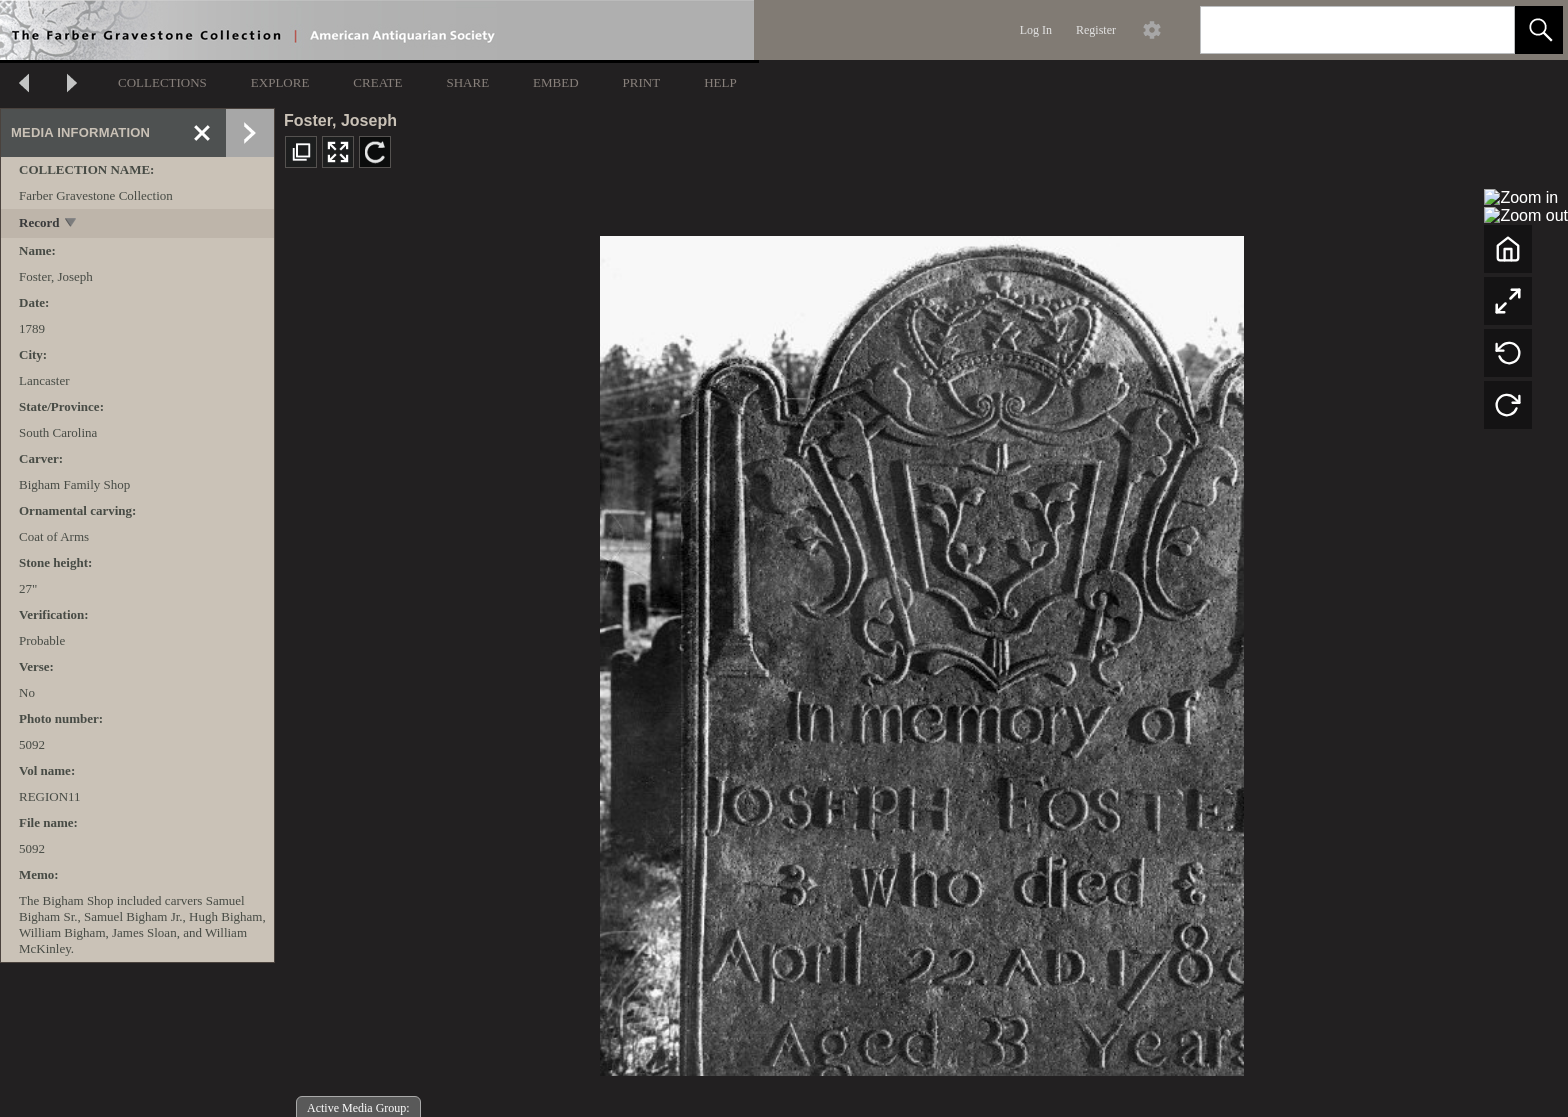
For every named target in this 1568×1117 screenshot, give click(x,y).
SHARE (467, 82)
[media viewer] (921, 650)
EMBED (556, 82)
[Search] (1334, 30)
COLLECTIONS (162, 82)
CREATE (377, 82)
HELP (720, 82)
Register (1096, 30)
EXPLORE (280, 82)
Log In (1036, 30)
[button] (1539, 30)
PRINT (642, 82)
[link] (1483, 29)
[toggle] (71, 224)
